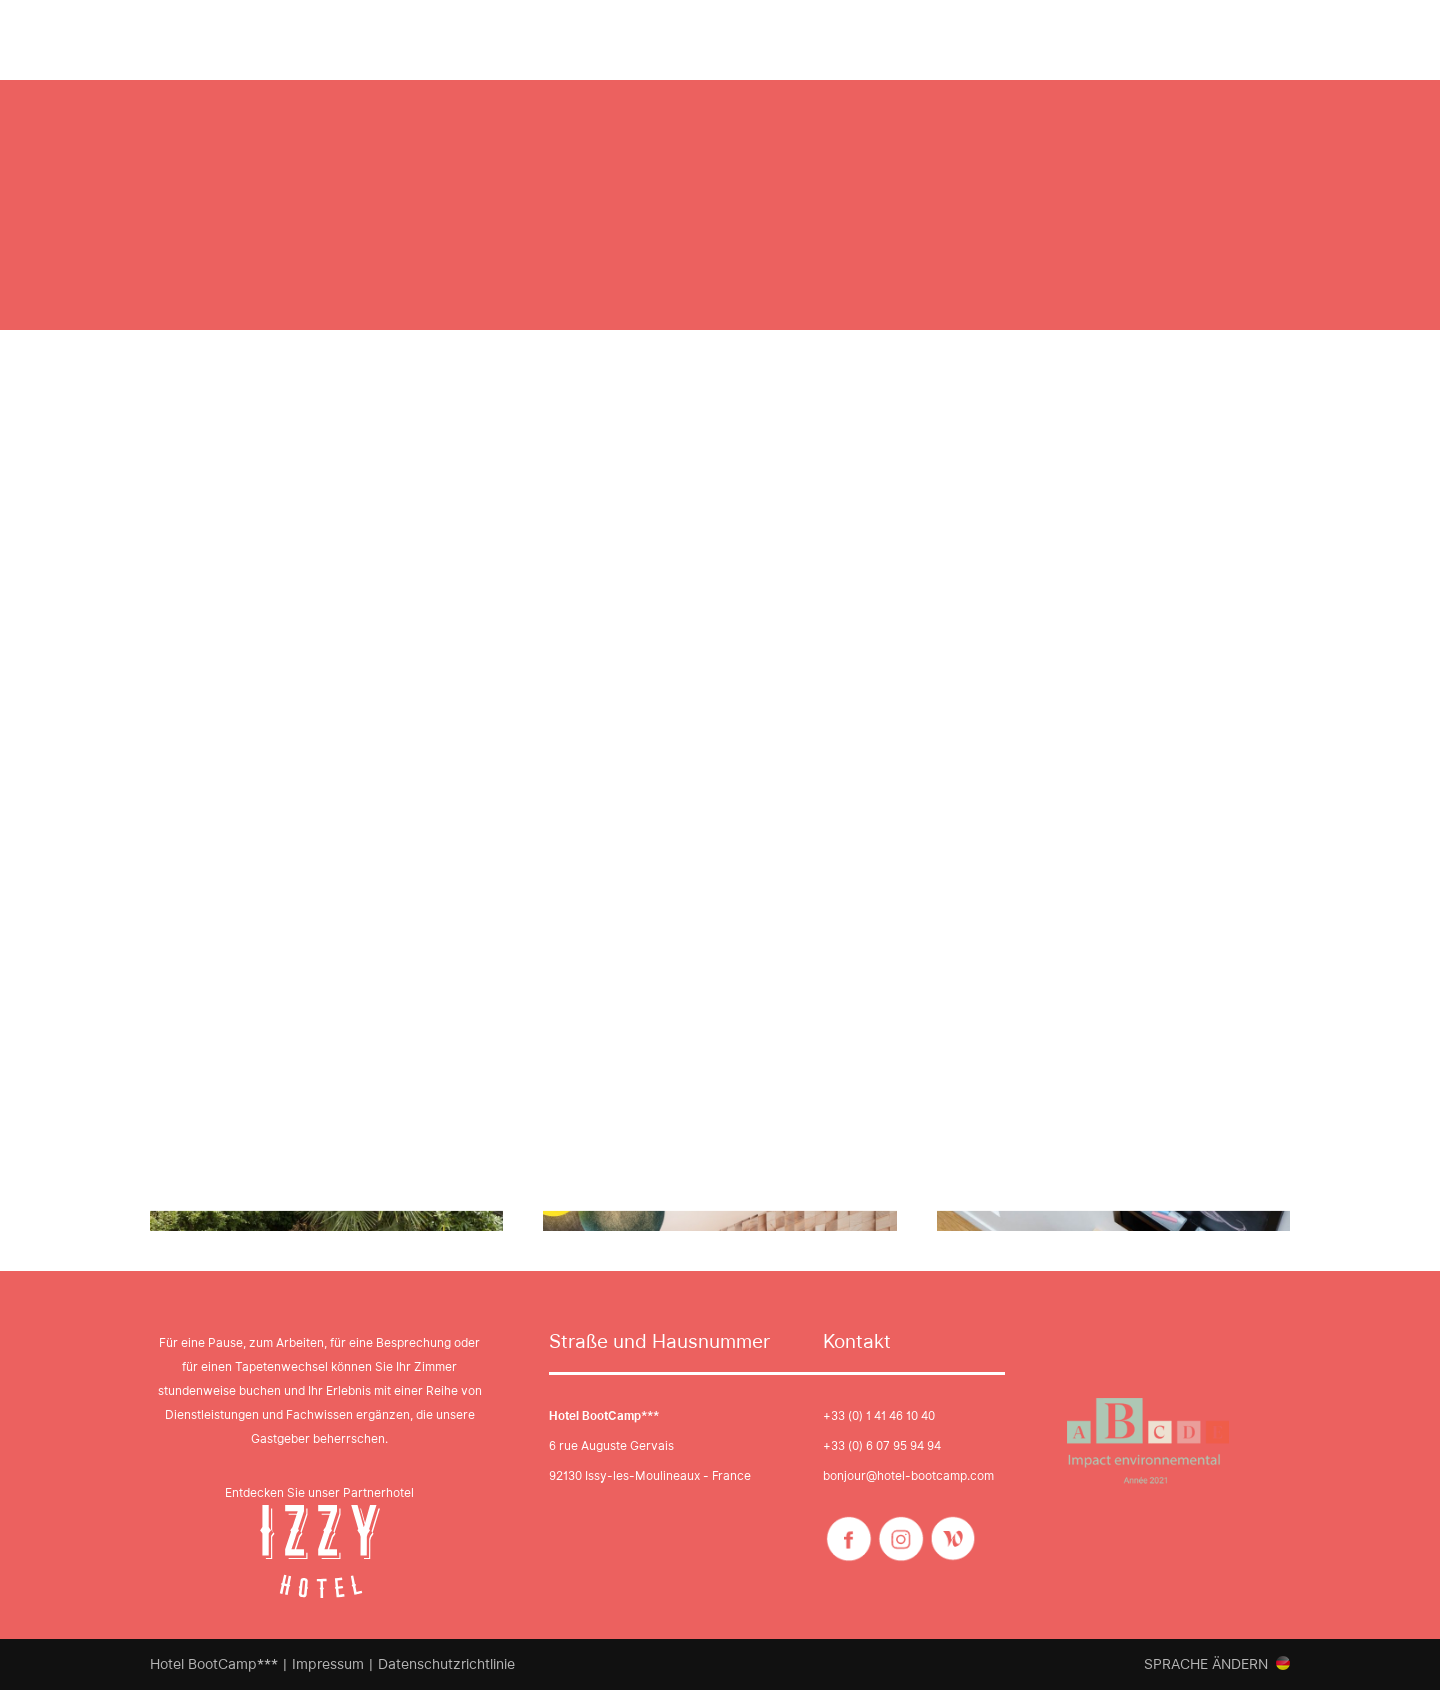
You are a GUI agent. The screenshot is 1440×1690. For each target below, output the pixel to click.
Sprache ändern (1206, 1664)
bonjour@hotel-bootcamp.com (908, 1475)
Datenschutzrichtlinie (446, 1664)
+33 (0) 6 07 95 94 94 (882, 1445)
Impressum (328, 1664)
